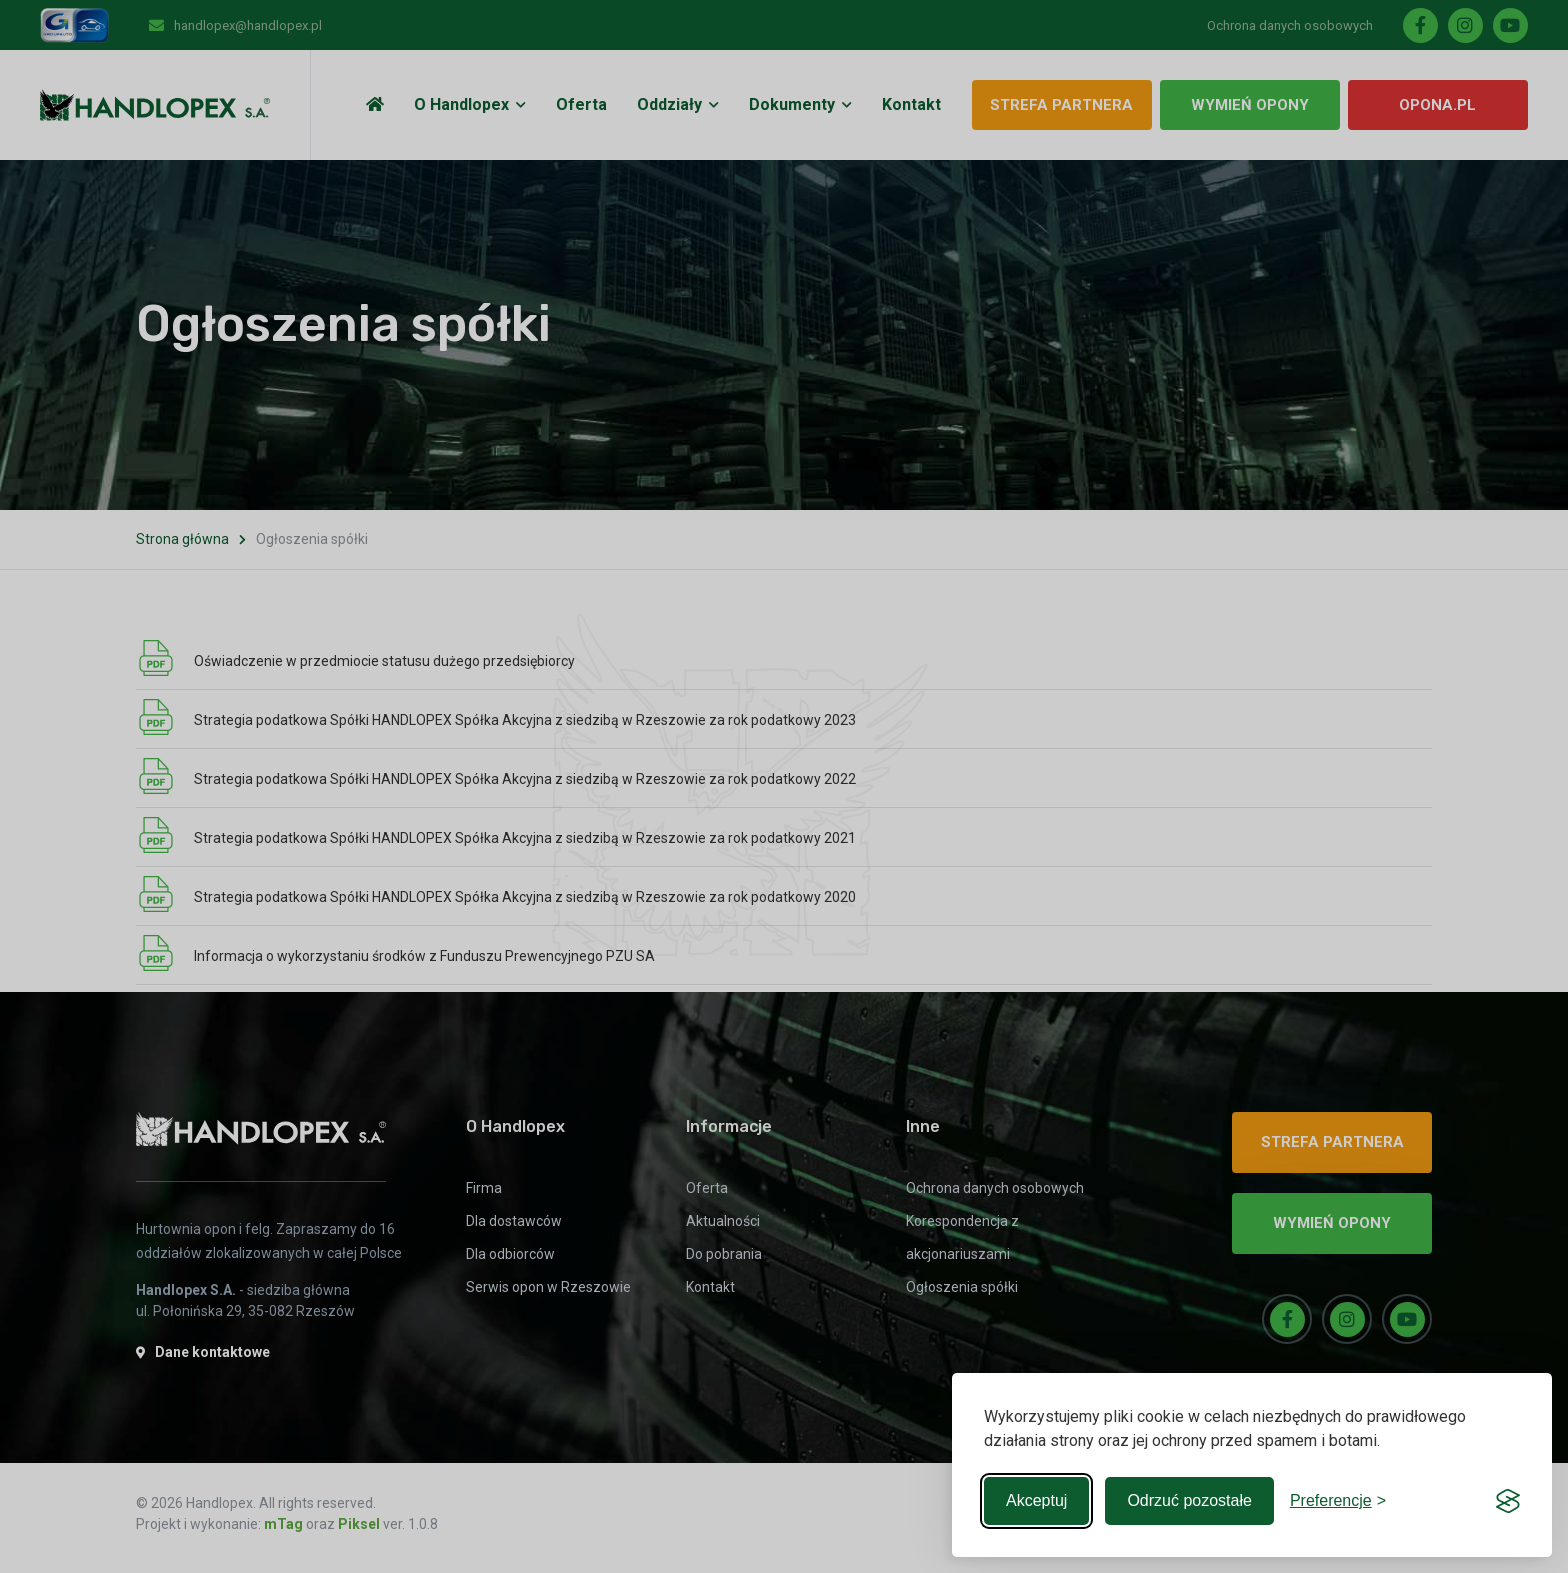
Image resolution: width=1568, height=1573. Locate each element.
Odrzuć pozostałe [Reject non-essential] (1189, 1500)
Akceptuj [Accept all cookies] (1036, 1500)
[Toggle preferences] (1338, 1501)
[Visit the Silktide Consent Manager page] (1508, 1501)
